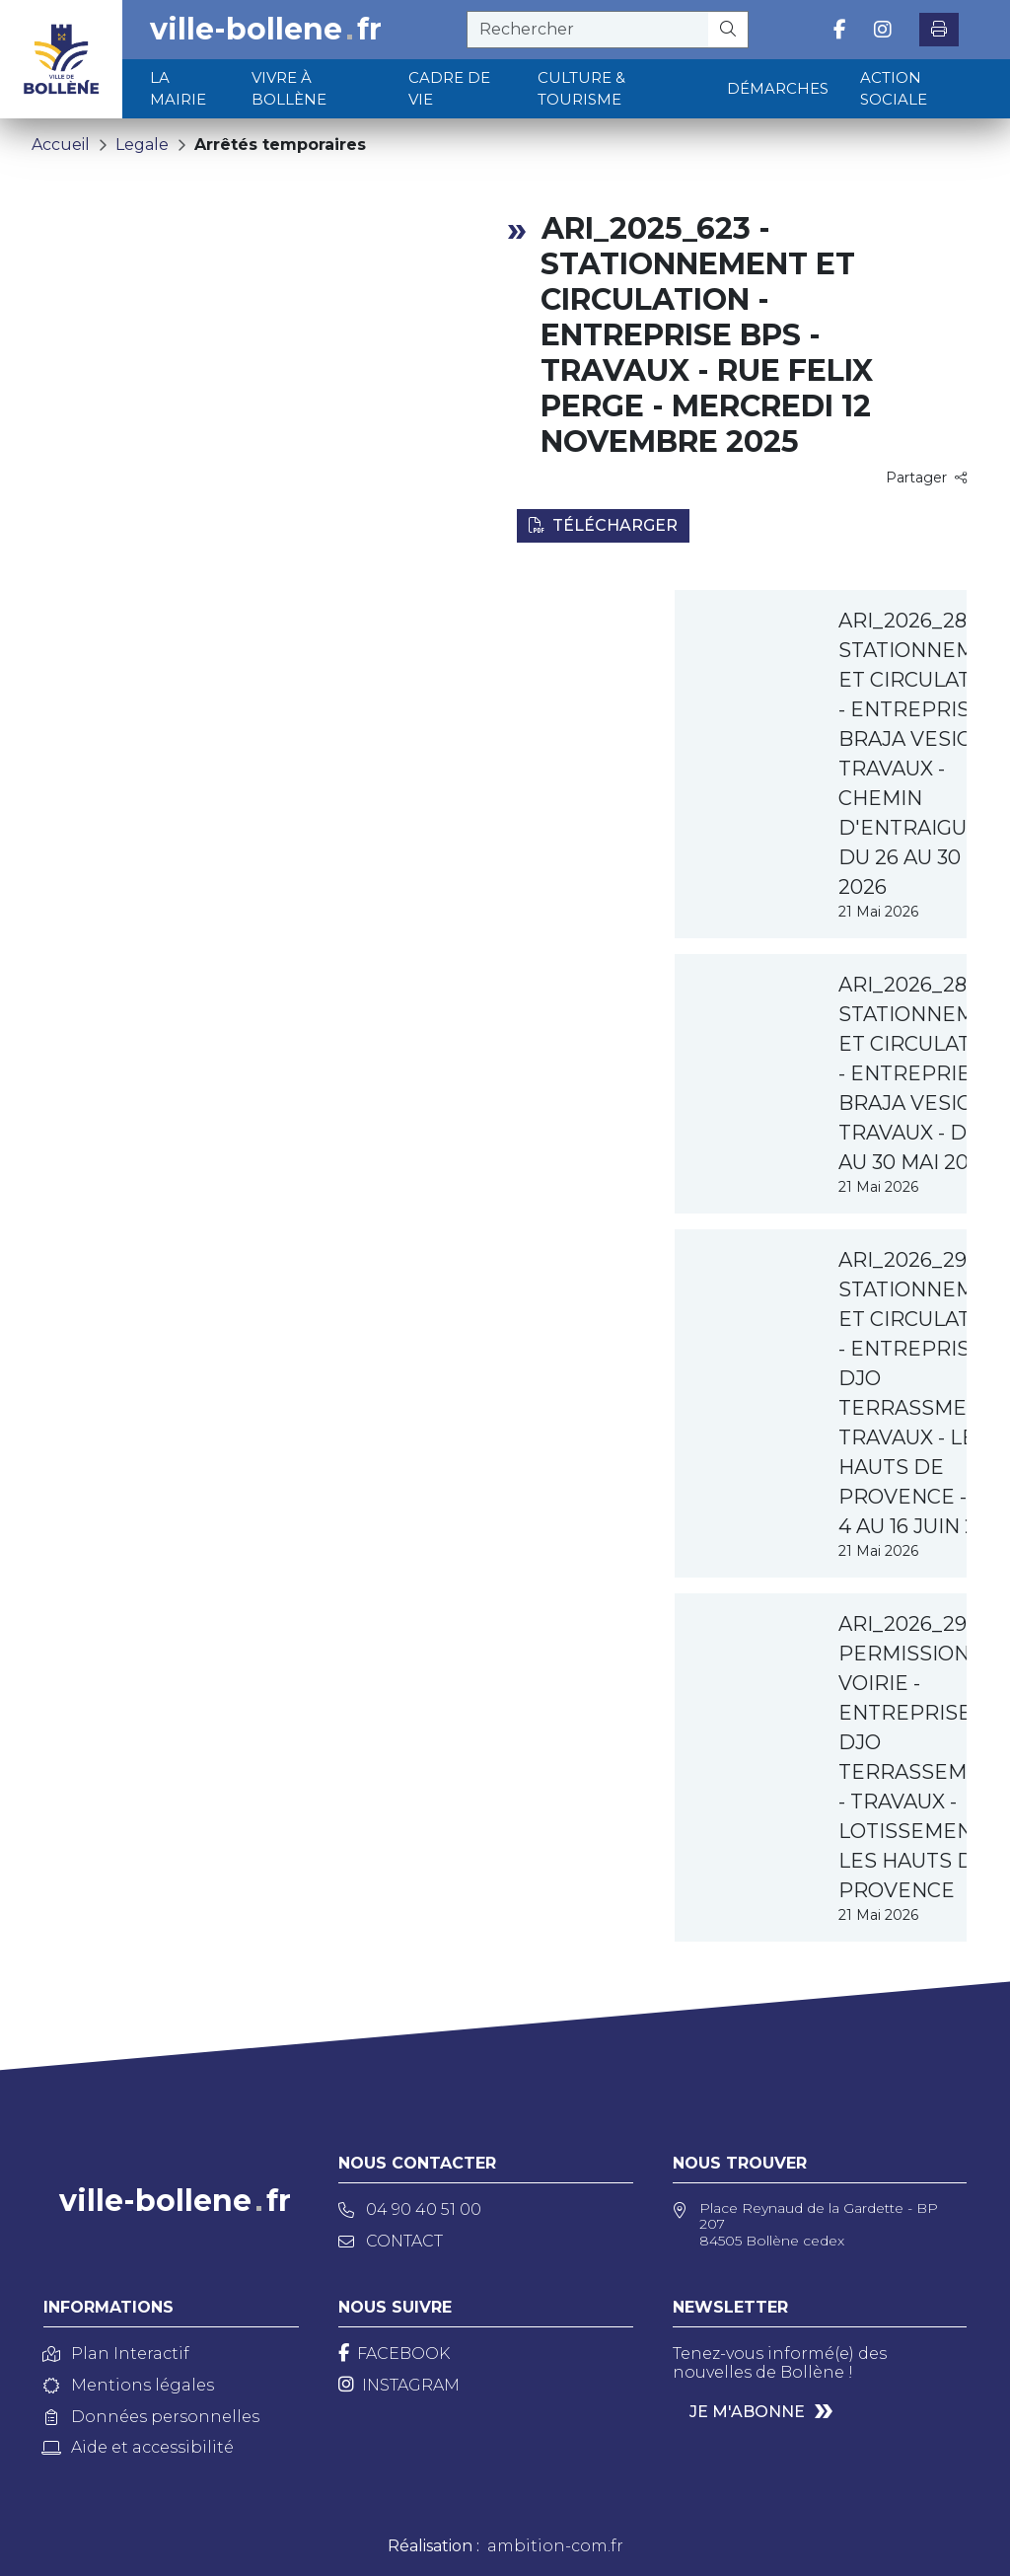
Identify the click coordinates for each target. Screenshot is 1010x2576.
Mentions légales (128, 2385)
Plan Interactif (116, 2353)
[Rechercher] (728, 29)
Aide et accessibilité (138, 2447)
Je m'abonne (747, 2411)
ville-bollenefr (266, 29)
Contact (390, 2241)
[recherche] (588, 29)
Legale (142, 144)
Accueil (61, 144)
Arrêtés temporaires (280, 144)
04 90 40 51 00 (409, 2209)
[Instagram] (399, 2385)
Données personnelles (151, 2416)
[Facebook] (394, 2353)
